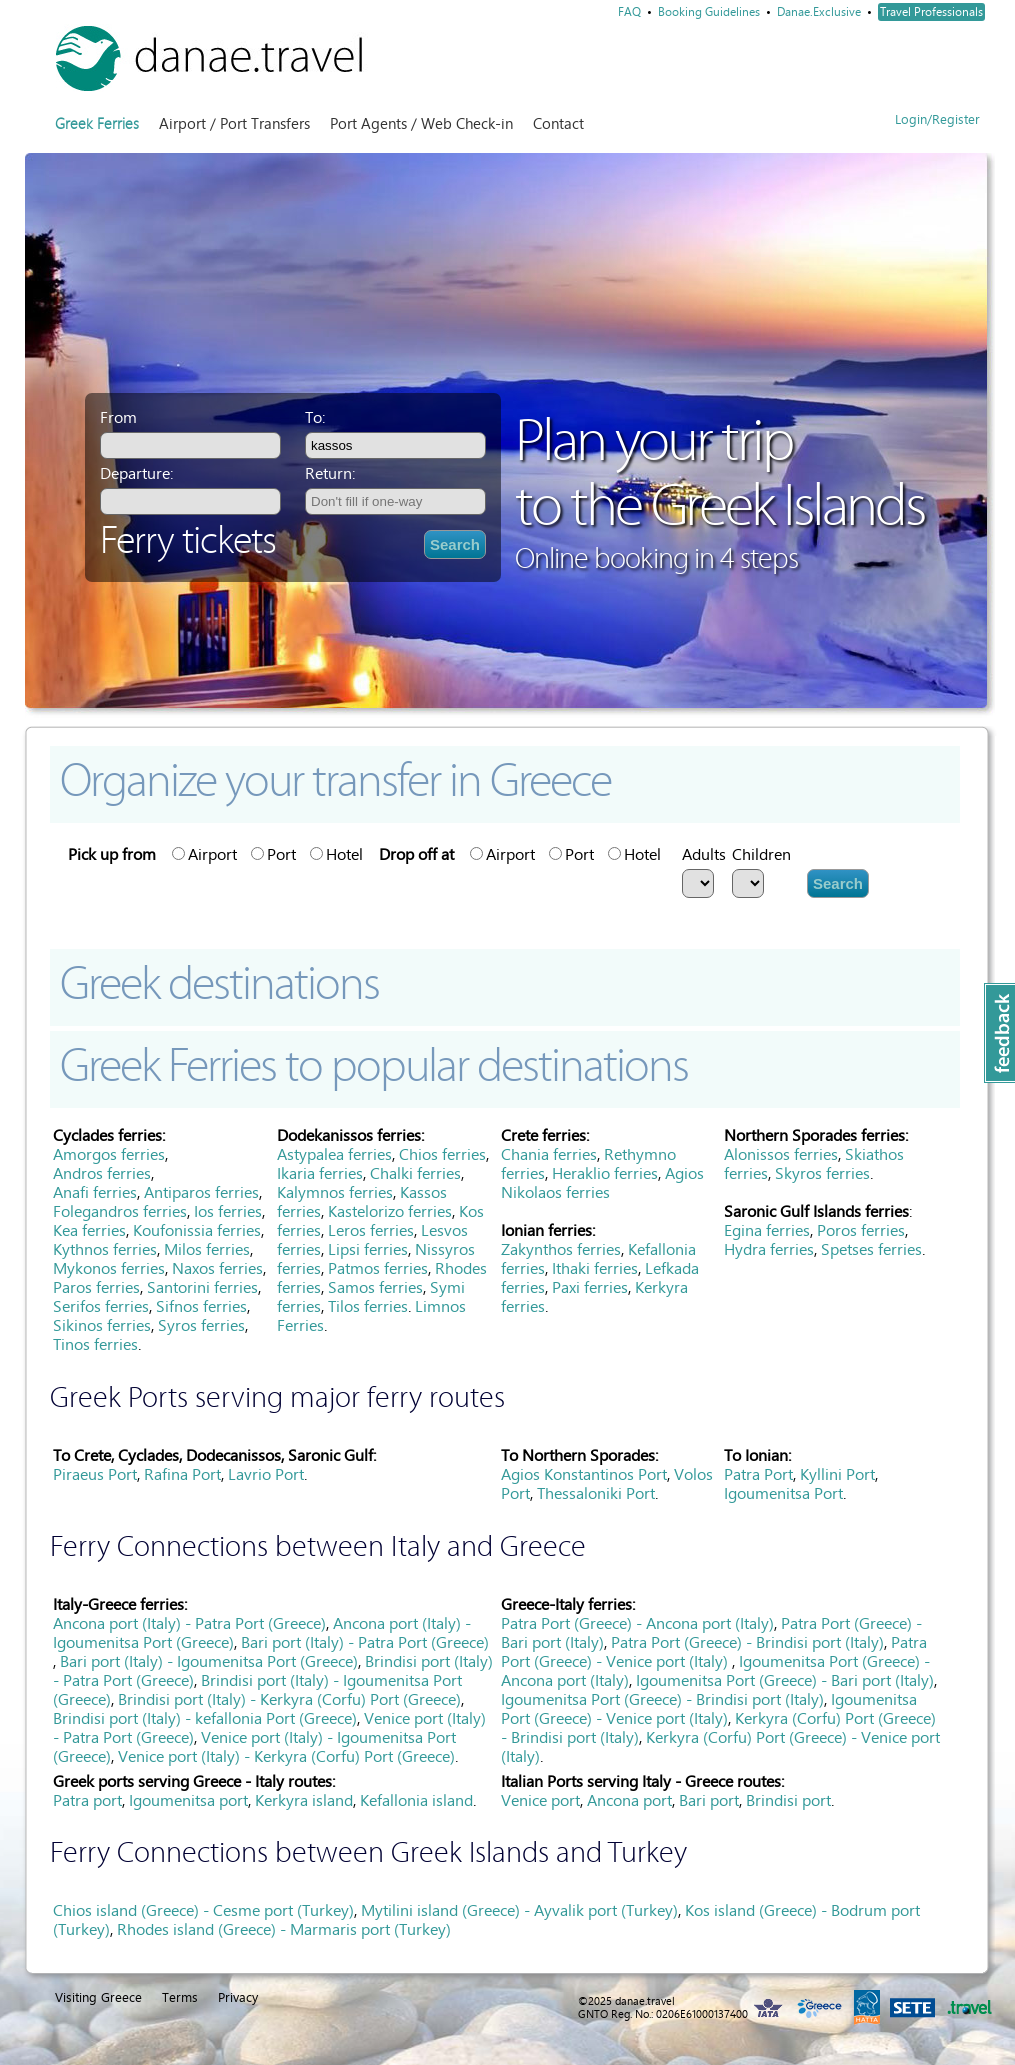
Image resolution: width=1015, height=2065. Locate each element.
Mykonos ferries (109, 1268)
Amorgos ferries (109, 1154)
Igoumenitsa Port (783, 1493)
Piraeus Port (95, 1474)
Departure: (136, 473)
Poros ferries (861, 1230)
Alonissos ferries (781, 1154)
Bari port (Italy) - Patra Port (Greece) (365, 1642)
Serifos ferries (101, 1306)
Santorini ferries (202, 1287)
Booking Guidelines (709, 12)
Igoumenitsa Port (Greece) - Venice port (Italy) (709, 1709)
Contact (558, 124)
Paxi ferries (590, 1287)
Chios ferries (442, 1154)
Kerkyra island (304, 1800)
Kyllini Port (837, 1474)
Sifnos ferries (201, 1306)
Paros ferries (96, 1287)
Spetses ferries (871, 1249)
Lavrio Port (266, 1474)
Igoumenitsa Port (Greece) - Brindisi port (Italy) (662, 1699)
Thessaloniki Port (596, 1493)
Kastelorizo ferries (390, 1211)
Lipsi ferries (368, 1249)
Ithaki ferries (595, 1268)
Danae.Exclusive (819, 12)
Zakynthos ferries (561, 1249)
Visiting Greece (98, 1997)
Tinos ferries (95, 1344)
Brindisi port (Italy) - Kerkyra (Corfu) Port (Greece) (289, 1699)
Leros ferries (371, 1230)
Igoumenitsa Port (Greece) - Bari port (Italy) (785, 1680)
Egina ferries (767, 1230)
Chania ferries (549, 1154)
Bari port (709, 1800)
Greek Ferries (97, 124)
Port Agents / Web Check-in (421, 124)
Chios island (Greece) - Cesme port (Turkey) (203, 1910)
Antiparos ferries (201, 1192)
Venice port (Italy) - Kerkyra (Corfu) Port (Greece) (286, 1756)
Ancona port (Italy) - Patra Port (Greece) (189, 1623)
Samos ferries (375, 1287)
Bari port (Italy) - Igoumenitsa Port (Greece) (209, 1661)
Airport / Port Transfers (234, 124)
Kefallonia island (416, 1800)
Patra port (87, 1800)
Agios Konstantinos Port (584, 1474)
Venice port (540, 1800)
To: (315, 417)
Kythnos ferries (105, 1249)
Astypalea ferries (334, 1154)
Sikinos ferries (102, 1325)
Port (273, 854)
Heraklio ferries (605, 1173)
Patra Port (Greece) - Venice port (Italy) (714, 1652)
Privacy (238, 1997)
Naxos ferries (217, 1268)
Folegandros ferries (120, 1211)
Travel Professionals (931, 12)
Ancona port (629, 1800)
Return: (330, 473)
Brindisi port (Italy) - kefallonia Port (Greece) (205, 1718)
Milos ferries (207, 1249)
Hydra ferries (769, 1249)
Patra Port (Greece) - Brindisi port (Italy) (747, 1642)
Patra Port (758, 1474)
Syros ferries (201, 1325)
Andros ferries (102, 1173)
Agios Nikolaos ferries (602, 1183)
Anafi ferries (95, 1192)
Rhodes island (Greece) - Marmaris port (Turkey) (284, 1929)
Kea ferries (89, 1230)
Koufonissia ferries (197, 1230)
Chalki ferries (415, 1173)
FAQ (629, 12)
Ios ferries (228, 1211)
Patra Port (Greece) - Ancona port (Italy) (637, 1623)
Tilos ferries (368, 1306)
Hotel (336, 854)
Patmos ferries (378, 1268)
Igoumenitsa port (188, 1800)
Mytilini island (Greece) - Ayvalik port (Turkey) (519, 1910)
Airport (204, 854)
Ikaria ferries (320, 1173)
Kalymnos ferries (335, 1192)
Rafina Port (182, 1474)
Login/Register (937, 119)
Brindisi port (788, 1800)
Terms (180, 1997)
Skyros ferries (822, 1173)
